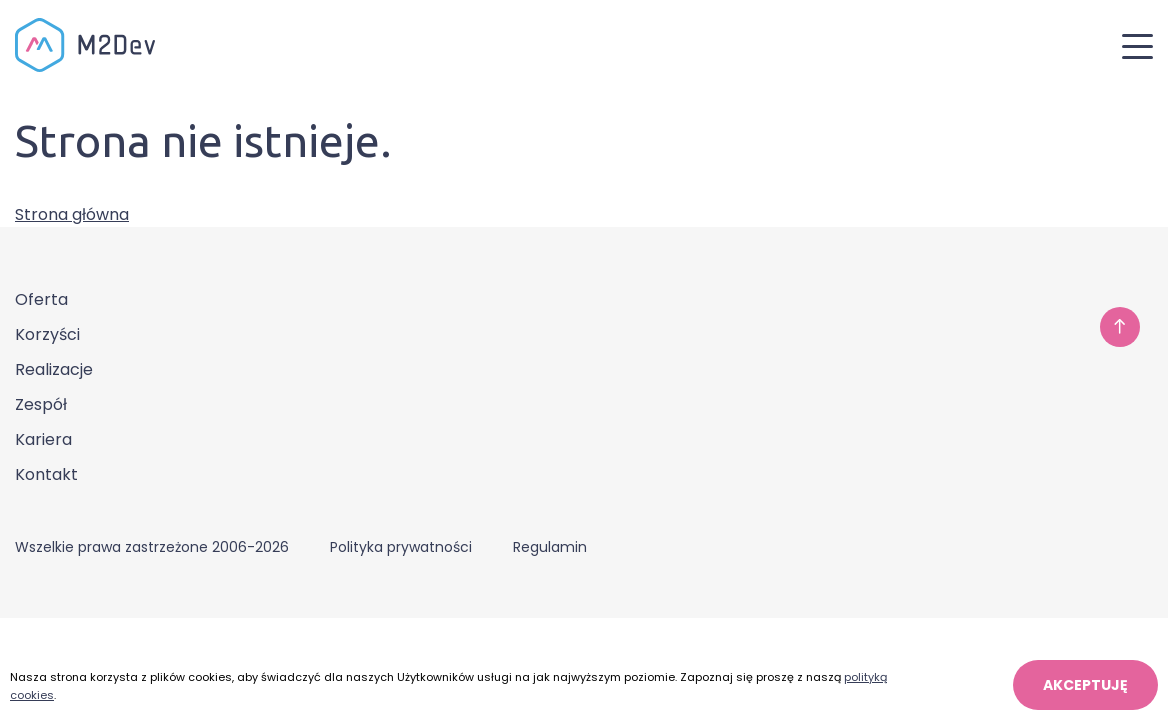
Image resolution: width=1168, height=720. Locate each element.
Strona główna (72, 214)
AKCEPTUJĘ (1085, 685)
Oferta (41, 299)
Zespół (41, 404)
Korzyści (47, 334)
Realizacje (54, 369)
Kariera (43, 439)
